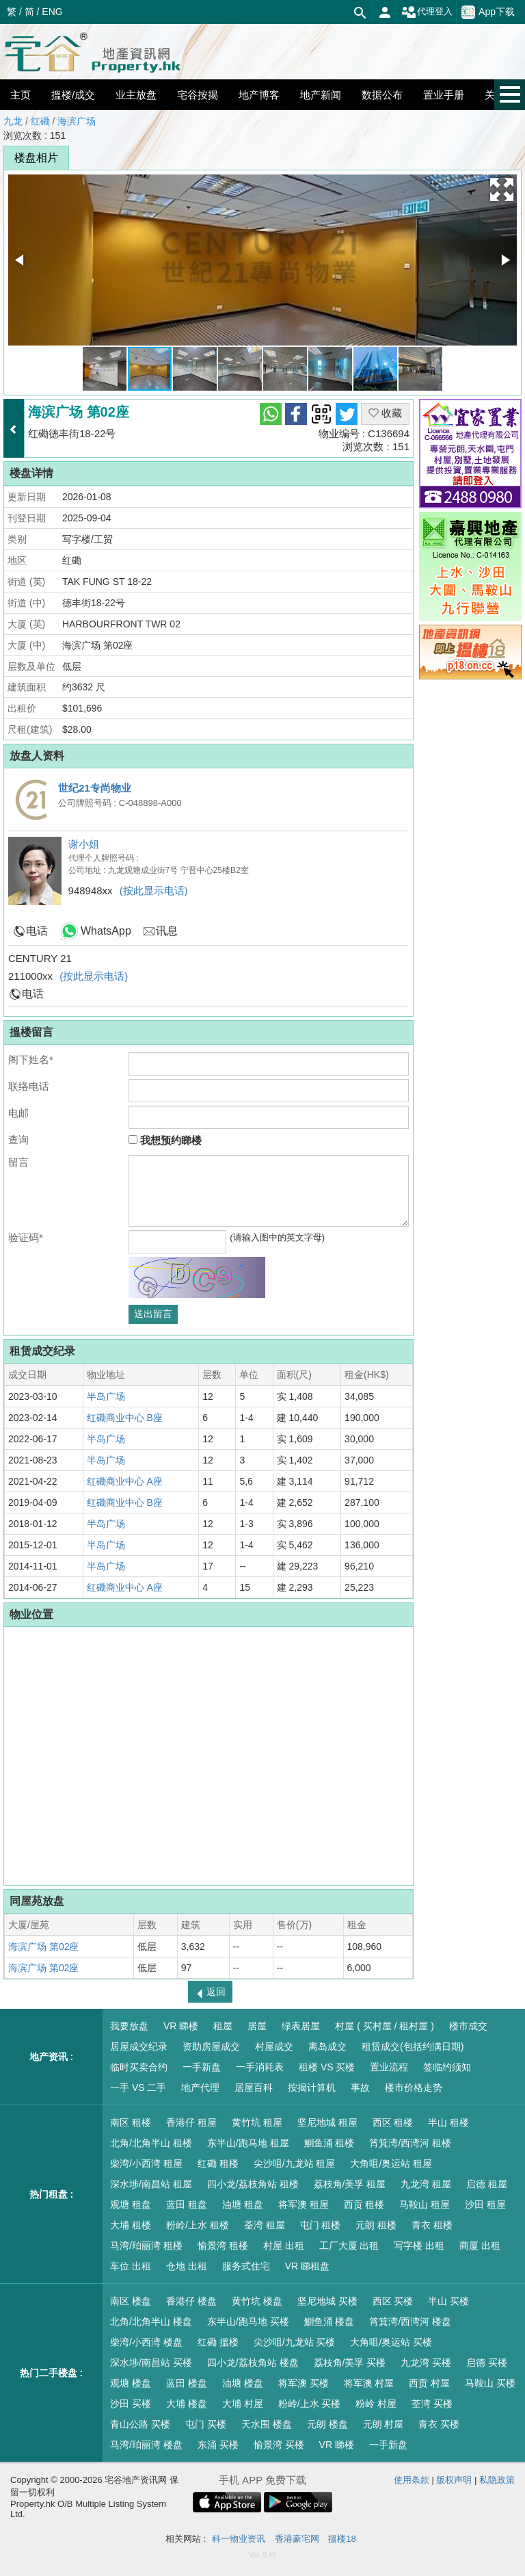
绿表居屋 (301, 2025)
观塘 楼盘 (130, 2383)
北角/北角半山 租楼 (151, 2142)
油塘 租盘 (242, 2204)
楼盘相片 (36, 158)
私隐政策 (497, 2480)
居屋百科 (253, 2087)
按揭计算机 (312, 2087)
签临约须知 (447, 2066)
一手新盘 (202, 2066)
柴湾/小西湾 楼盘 (146, 2342)
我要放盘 (129, 2025)
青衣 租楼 (432, 2225)
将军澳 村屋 (369, 2383)
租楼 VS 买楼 (327, 2066)
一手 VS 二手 (138, 2087)
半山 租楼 (448, 2122)
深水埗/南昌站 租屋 (151, 2183)
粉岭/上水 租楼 (197, 2225)
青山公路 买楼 (140, 2424)
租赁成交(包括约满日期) (412, 2046)
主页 (20, 95)
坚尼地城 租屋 (327, 2122)
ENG (52, 11)
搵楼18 (341, 2539)
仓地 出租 (186, 2266)
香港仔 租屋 (191, 2122)
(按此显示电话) (154, 890)
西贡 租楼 (364, 2204)
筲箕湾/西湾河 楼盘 (410, 2321)
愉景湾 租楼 (223, 2245)
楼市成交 (468, 2025)
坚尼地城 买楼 (327, 2300)
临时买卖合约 (138, 2066)
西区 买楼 (393, 2300)
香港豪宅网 (297, 2539)
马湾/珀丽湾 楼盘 (146, 2444)
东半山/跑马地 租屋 (248, 2142)
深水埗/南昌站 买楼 (151, 2362)
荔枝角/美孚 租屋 (350, 2183)
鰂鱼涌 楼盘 (329, 2321)
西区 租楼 (393, 2122)
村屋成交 (274, 2046)
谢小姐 (83, 844)
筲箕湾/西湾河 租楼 (410, 2142)
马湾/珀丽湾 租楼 (146, 2245)
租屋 (222, 2025)
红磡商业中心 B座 (125, 1417)
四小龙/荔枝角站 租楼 (253, 2183)
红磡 (40, 121)
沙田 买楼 (130, 2403)
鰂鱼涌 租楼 (329, 2142)
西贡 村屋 (429, 2383)
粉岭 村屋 (375, 2403)
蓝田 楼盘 (186, 2383)
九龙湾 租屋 (426, 2183)
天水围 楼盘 (266, 2424)
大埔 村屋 (242, 2403)
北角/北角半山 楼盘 (151, 2321)
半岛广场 (106, 1396)
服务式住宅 (246, 2266)
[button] (501, 189)
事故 (360, 2087)
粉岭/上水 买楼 (309, 2403)
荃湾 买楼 (432, 2403)
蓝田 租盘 (186, 2204)
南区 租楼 (130, 2122)
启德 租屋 (486, 2183)
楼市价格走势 (413, 2087)
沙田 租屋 (485, 2204)
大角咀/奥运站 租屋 (391, 2163)
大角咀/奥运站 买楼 (391, 2342)
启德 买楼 (486, 2362)
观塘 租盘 (130, 2204)
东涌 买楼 (218, 2444)
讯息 (167, 931)
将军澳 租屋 (303, 2204)
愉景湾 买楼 (279, 2444)
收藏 (385, 413)
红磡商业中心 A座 (125, 1481)
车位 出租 (130, 2266)
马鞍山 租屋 (424, 2204)
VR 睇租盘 (307, 2266)
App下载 (488, 12)
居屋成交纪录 (138, 2046)
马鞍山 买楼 (490, 2383)
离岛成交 (327, 2046)
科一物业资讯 (238, 2539)
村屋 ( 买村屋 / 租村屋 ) (384, 2025)
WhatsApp (106, 931)
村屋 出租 (283, 2245)
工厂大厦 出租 (349, 2245)
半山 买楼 (448, 2300)
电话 (37, 931)
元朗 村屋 (383, 2424)
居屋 (257, 2025)
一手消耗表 (260, 2066)
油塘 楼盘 (242, 2383)
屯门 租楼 (320, 2225)
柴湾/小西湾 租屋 (146, 2163)
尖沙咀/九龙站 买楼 (295, 2342)
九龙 (13, 121)
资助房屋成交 (211, 2046)
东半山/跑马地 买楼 (248, 2321)
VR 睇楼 (180, 2025)
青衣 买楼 (438, 2424)
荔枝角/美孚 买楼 (350, 2362)
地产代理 (200, 2087)
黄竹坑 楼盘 (257, 2300)
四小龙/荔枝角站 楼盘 (253, 2362)
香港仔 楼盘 (191, 2300)
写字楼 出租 (419, 2245)
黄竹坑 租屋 (257, 2122)
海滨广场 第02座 (43, 1946)
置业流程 (389, 2066)
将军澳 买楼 (303, 2383)
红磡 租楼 (218, 2163)
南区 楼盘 (130, 2300)
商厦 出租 (479, 2245)
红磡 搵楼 (218, 2342)
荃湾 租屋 (264, 2225)
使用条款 (411, 2480)
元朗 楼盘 (327, 2424)
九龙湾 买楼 (426, 2362)
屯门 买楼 (205, 2424)
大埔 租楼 (130, 2225)
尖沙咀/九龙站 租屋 (295, 2163)
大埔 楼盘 (186, 2403)
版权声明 (454, 2480)
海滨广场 (76, 121)
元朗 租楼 (375, 2225)
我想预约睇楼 (165, 1140)
